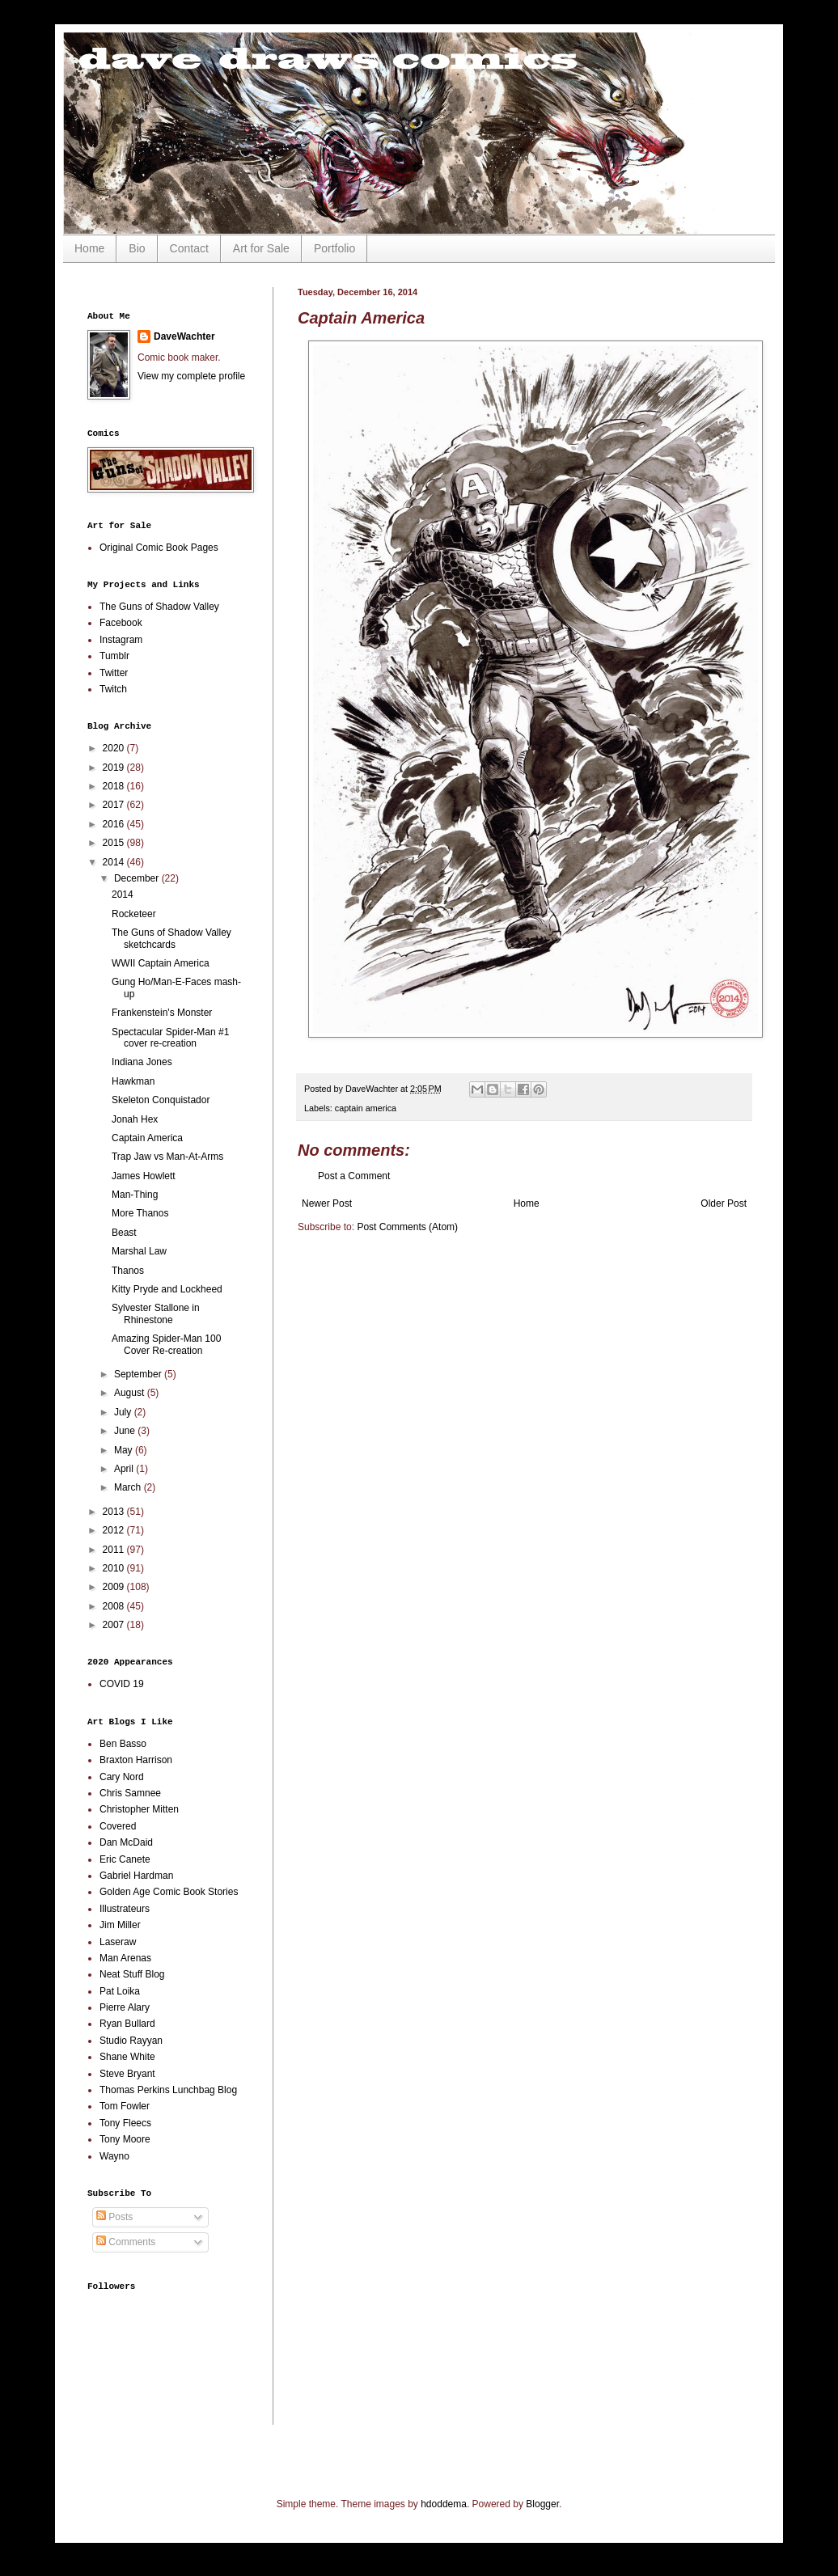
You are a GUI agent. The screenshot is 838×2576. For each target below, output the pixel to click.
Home (89, 248)
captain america (365, 1108)
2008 (115, 1606)
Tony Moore (124, 2139)
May (124, 1450)
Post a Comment (354, 1176)
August (130, 1392)
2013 (115, 1511)
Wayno (114, 2156)
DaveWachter (184, 336)
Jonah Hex (135, 1119)
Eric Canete (124, 1859)
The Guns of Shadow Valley (159, 606)
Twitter (113, 673)
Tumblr (114, 656)
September (139, 1374)
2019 (115, 767)
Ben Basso (122, 1743)
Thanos (128, 1270)
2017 (115, 804)
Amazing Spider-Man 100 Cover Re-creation (166, 1344)
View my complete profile (191, 376)
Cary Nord (121, 1777)
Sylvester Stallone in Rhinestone (156, 1313)
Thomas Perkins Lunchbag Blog (168, 2090)
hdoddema (444, 2504)
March (129, 1487)
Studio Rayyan (131, 2040)
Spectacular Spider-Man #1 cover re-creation (170, 1037)
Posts (114, 2217)
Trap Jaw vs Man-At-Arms (167, 1156)
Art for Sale (261, 248)
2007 (115, 1625)
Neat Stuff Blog (132, 1974)
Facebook (120, 622)
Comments (125, 2242)
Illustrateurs (124, 1908)
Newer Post (327, 1203)
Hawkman (133, 1081)
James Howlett (144, 1176)
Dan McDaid (126, 1842)
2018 (115, 786)
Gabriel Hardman (136, 1875)
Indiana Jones (142, 1062)
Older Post (723, 1203)
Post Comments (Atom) (407, 1227)
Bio (137, 248)
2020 (115, 748)
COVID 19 (121, 1684)
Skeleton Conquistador (161, 1100)
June (126, 1430)
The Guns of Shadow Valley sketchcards (171, 938)
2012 (115, 1530)
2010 (115, 1568)
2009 (115, 1587)
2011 (115, 1549)
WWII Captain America (161, 963)
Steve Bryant (127, 2073)
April (125, 1468)
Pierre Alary (124, 2007)
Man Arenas (125, 1958)
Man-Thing (135, 1194)
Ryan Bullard (127, 2023)
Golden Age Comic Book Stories (168, 1891)
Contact (189, 248)
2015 (115, 842)
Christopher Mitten (139, 1809)
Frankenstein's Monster (162, 1012)
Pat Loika (119, 1991)
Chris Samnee (130, 1793)
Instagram (120, 639)
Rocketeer (134, 914)
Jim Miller (120, 1925)
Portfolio (334, 248)
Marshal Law (139, 1251)
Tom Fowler (124, 2106)
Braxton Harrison (135, 1760)
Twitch (113, 689)
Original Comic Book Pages (158, 547)
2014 (115, 862)
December (138, 878)
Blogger (542, 2504)
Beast (124, 1232)
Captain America (147, 1138)
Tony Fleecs (125, 2123)
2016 (115, 824)
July (124, 1412)
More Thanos (140, 1213)
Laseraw (117, 1942)
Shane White (127, 2056)
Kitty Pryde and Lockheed (167, 1289)
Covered (117, 1826)
